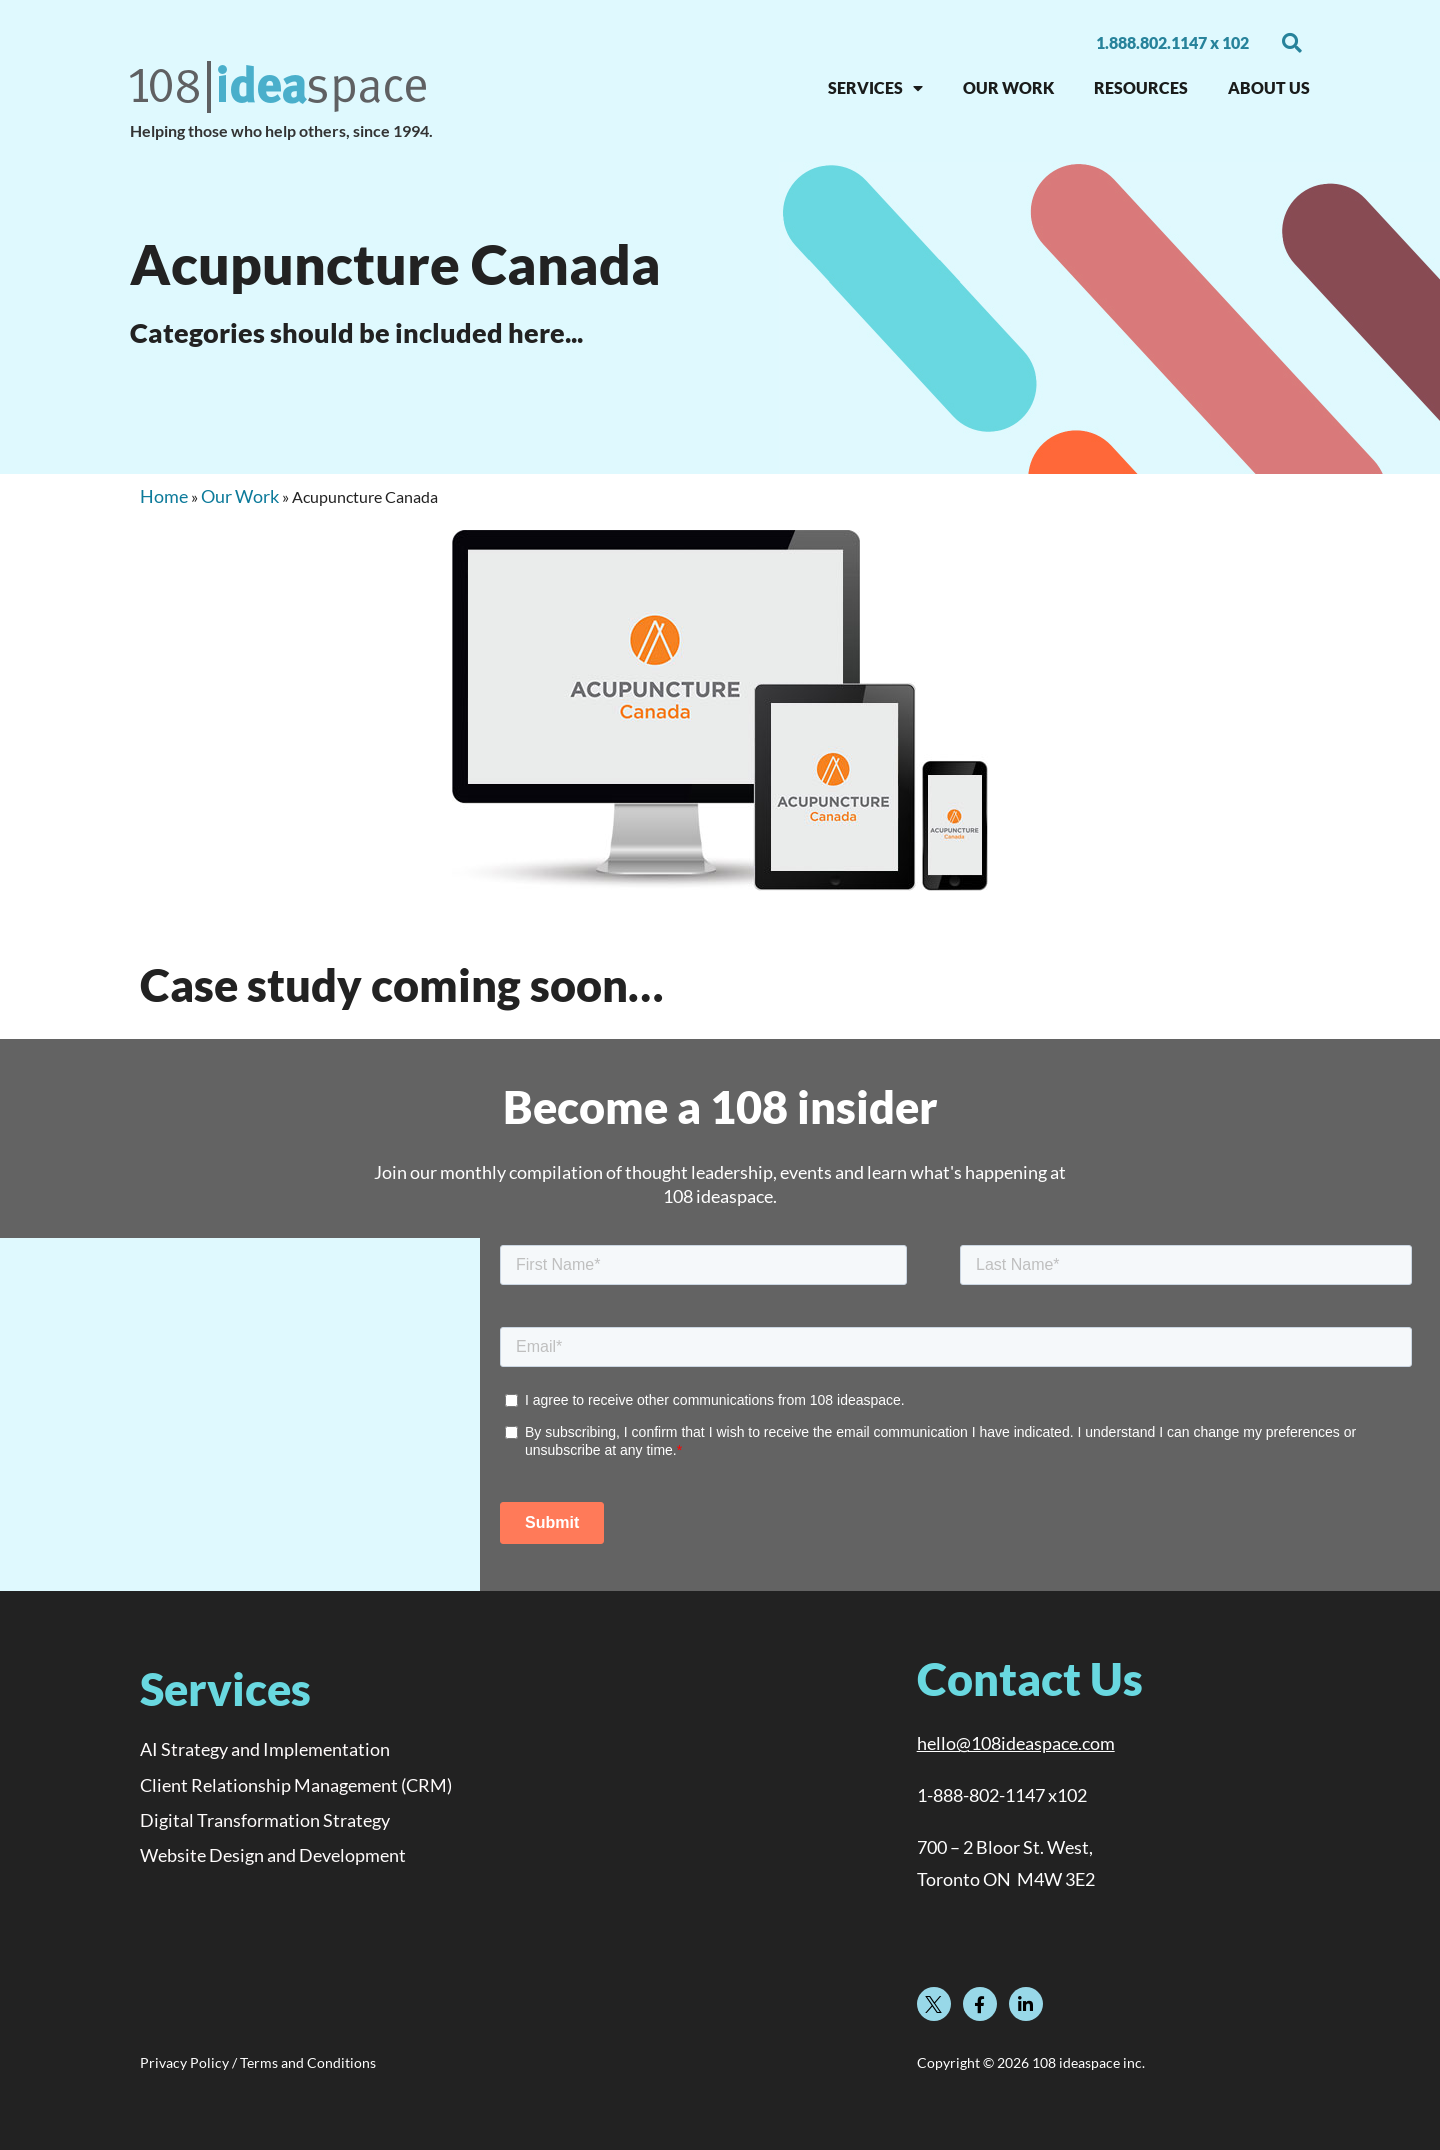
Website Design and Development (273, 1855)
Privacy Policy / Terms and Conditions (258, 2063)
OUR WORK (1008, 87)
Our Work (240, 496)
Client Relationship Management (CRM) (296, 1785)
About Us (1269, 87)
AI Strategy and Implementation (265, 1749)
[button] (1292, 43)
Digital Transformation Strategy (265, 1820)
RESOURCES (1141, 87)
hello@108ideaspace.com (1016, 1743)
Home (164, 496)
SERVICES (875, 88)
